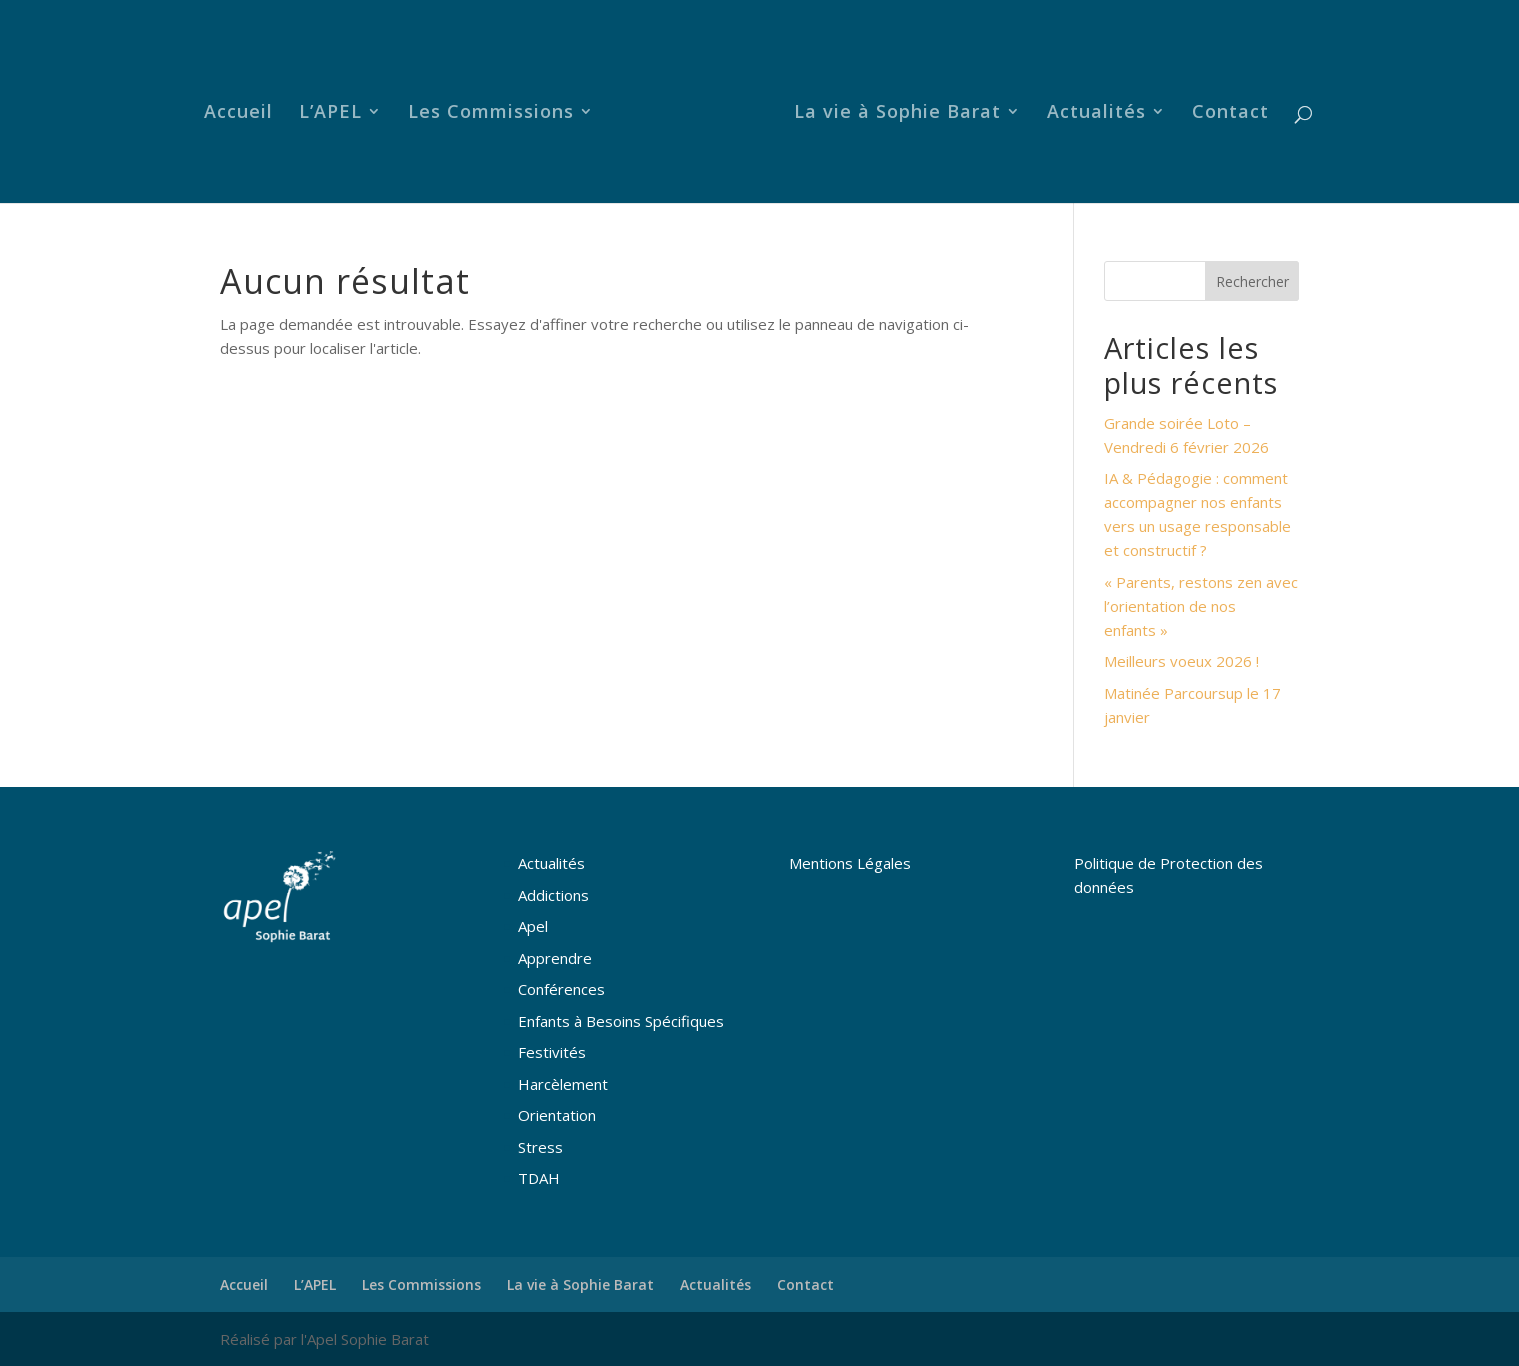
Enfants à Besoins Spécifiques (621, 1021)
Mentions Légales (850, 863)
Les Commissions (491, 113)
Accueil (238, 113)
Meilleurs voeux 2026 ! (1181, 661)
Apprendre (555, 958)
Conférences (561, 989)
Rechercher (1252, 281)
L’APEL (330, 113)
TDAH (539, 1178)
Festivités (552, 1052)
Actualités (1096, 113)
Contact (1230, 113)
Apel (533, 926)
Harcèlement (563, 1084)
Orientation (557, 1115)
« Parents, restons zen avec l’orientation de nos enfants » (1201, 606)
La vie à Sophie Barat (897, 113)
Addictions (553, 895)
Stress (540, 1147)
